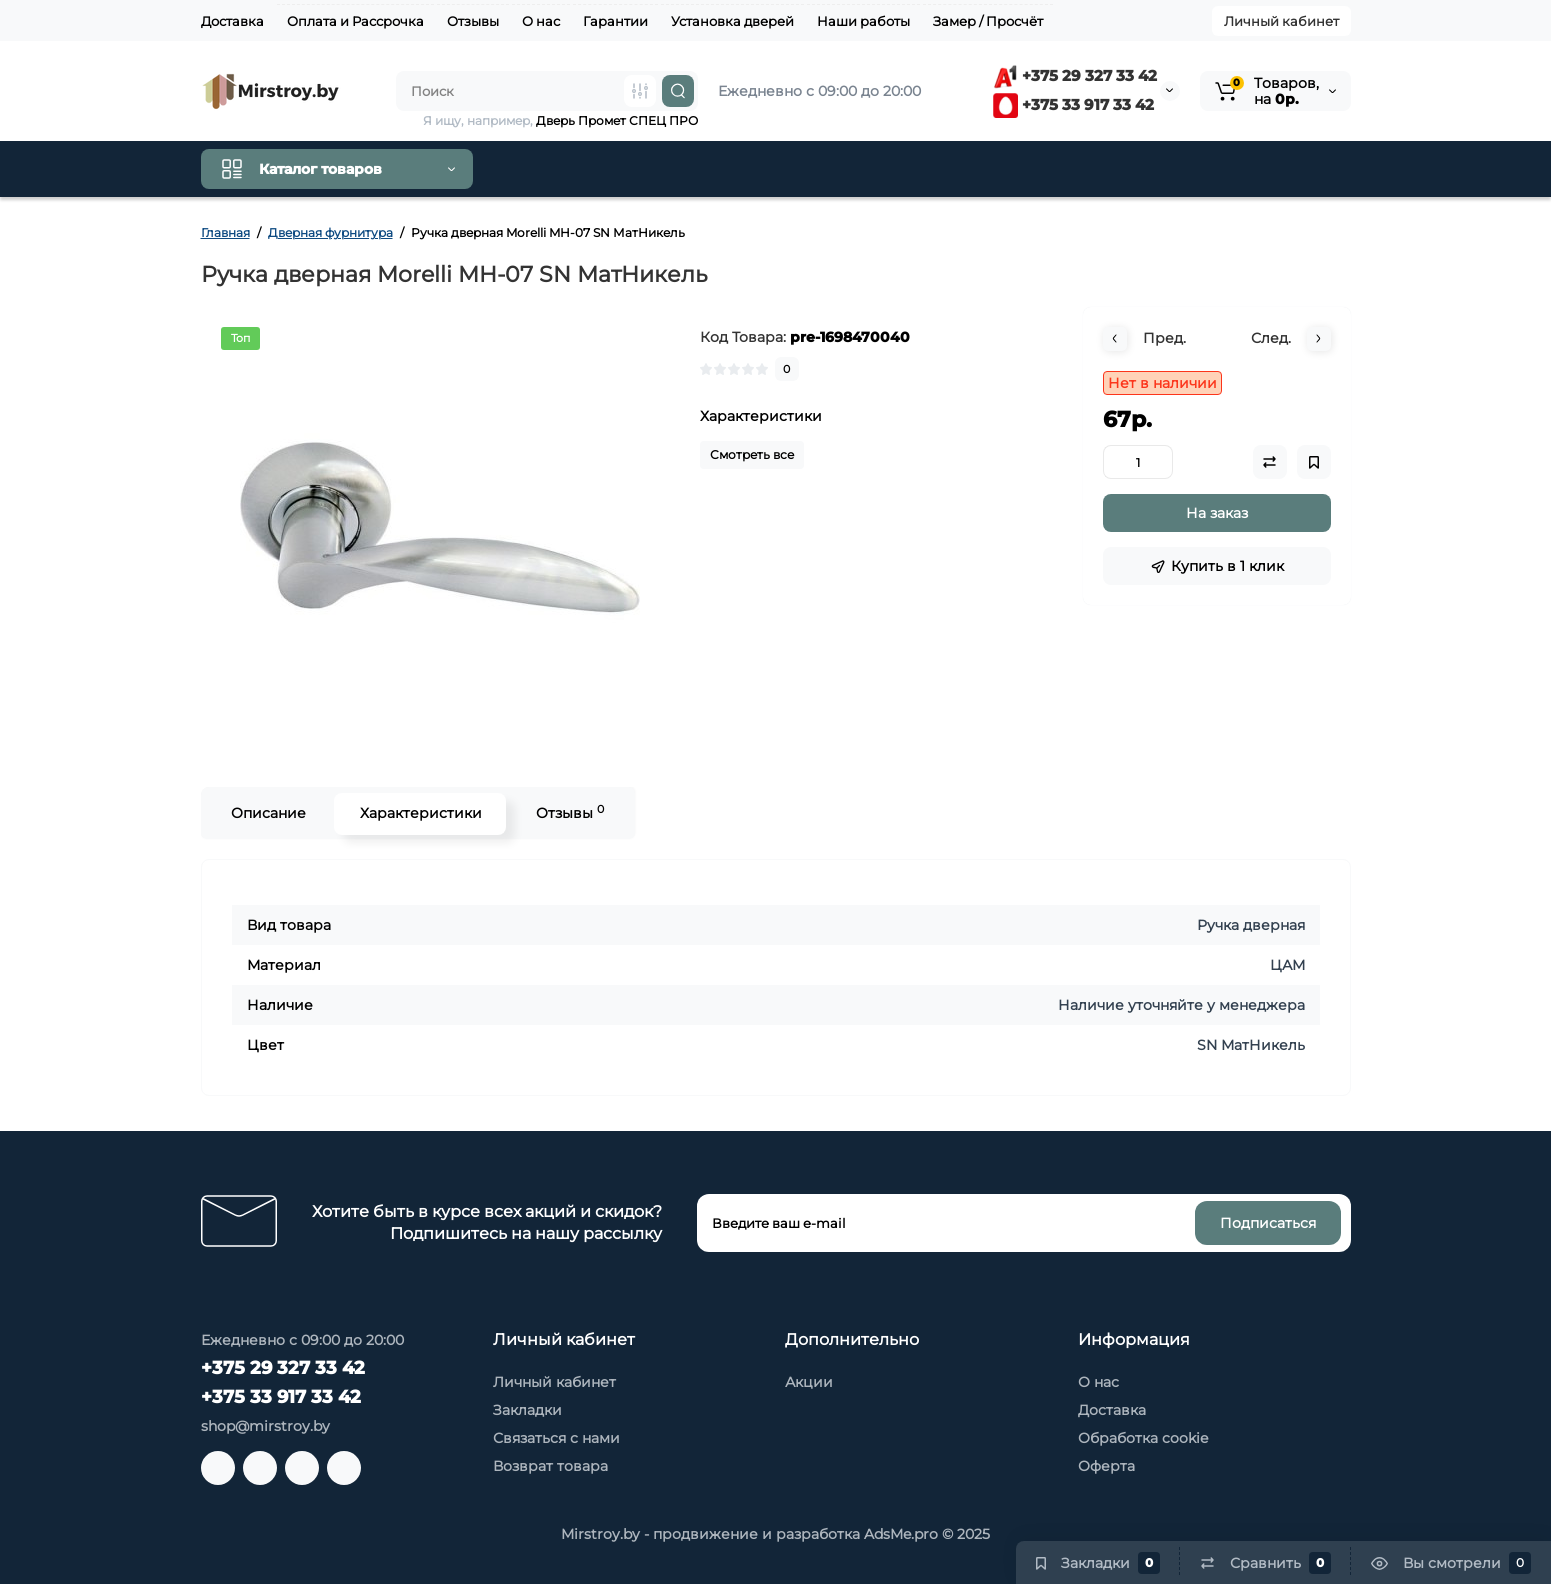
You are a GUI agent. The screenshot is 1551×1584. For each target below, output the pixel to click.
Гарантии (615, 21)
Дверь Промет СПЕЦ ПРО (617, 120)
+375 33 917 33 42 (1073, 104)
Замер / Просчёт (988, 21)
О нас (541, 21)
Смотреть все (752, 454)
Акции (809, 1382)
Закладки (527, 1410)
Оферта (1106, 1466)
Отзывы (473, 21)
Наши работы (863, 21)
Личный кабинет (1281, 21)
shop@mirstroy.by (265, 1426)
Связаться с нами (556, 1438)
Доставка (232, 21)
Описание (267, 813)
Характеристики (420, 813)
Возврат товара (550, 1466)
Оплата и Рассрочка (355, 21)
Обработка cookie (1143, 1438)
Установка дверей (732, 21)
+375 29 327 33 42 (1075, 75)
